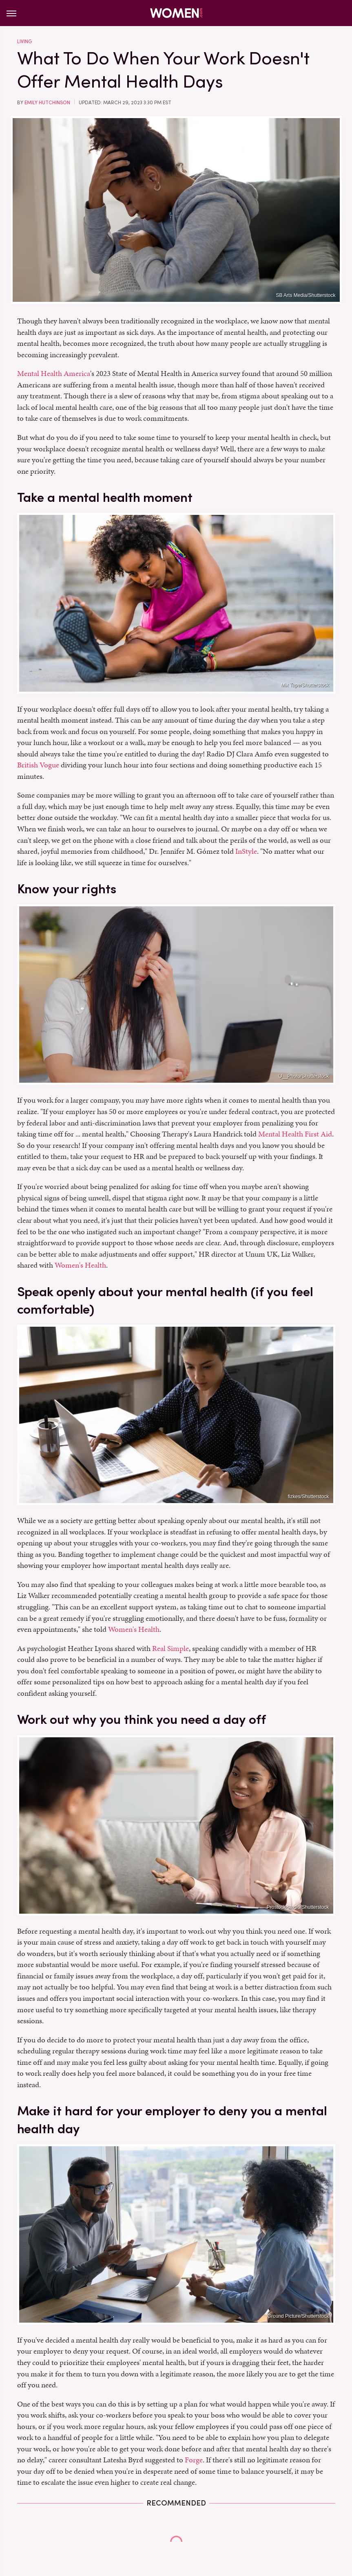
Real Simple (170, 1648)
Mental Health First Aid (295, 1133)
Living (24, 41)
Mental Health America (53, 373)
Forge (194, 2459)
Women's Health (80, 1264)
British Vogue (38, 764)
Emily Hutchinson (47, 103)
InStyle (246, 851)
